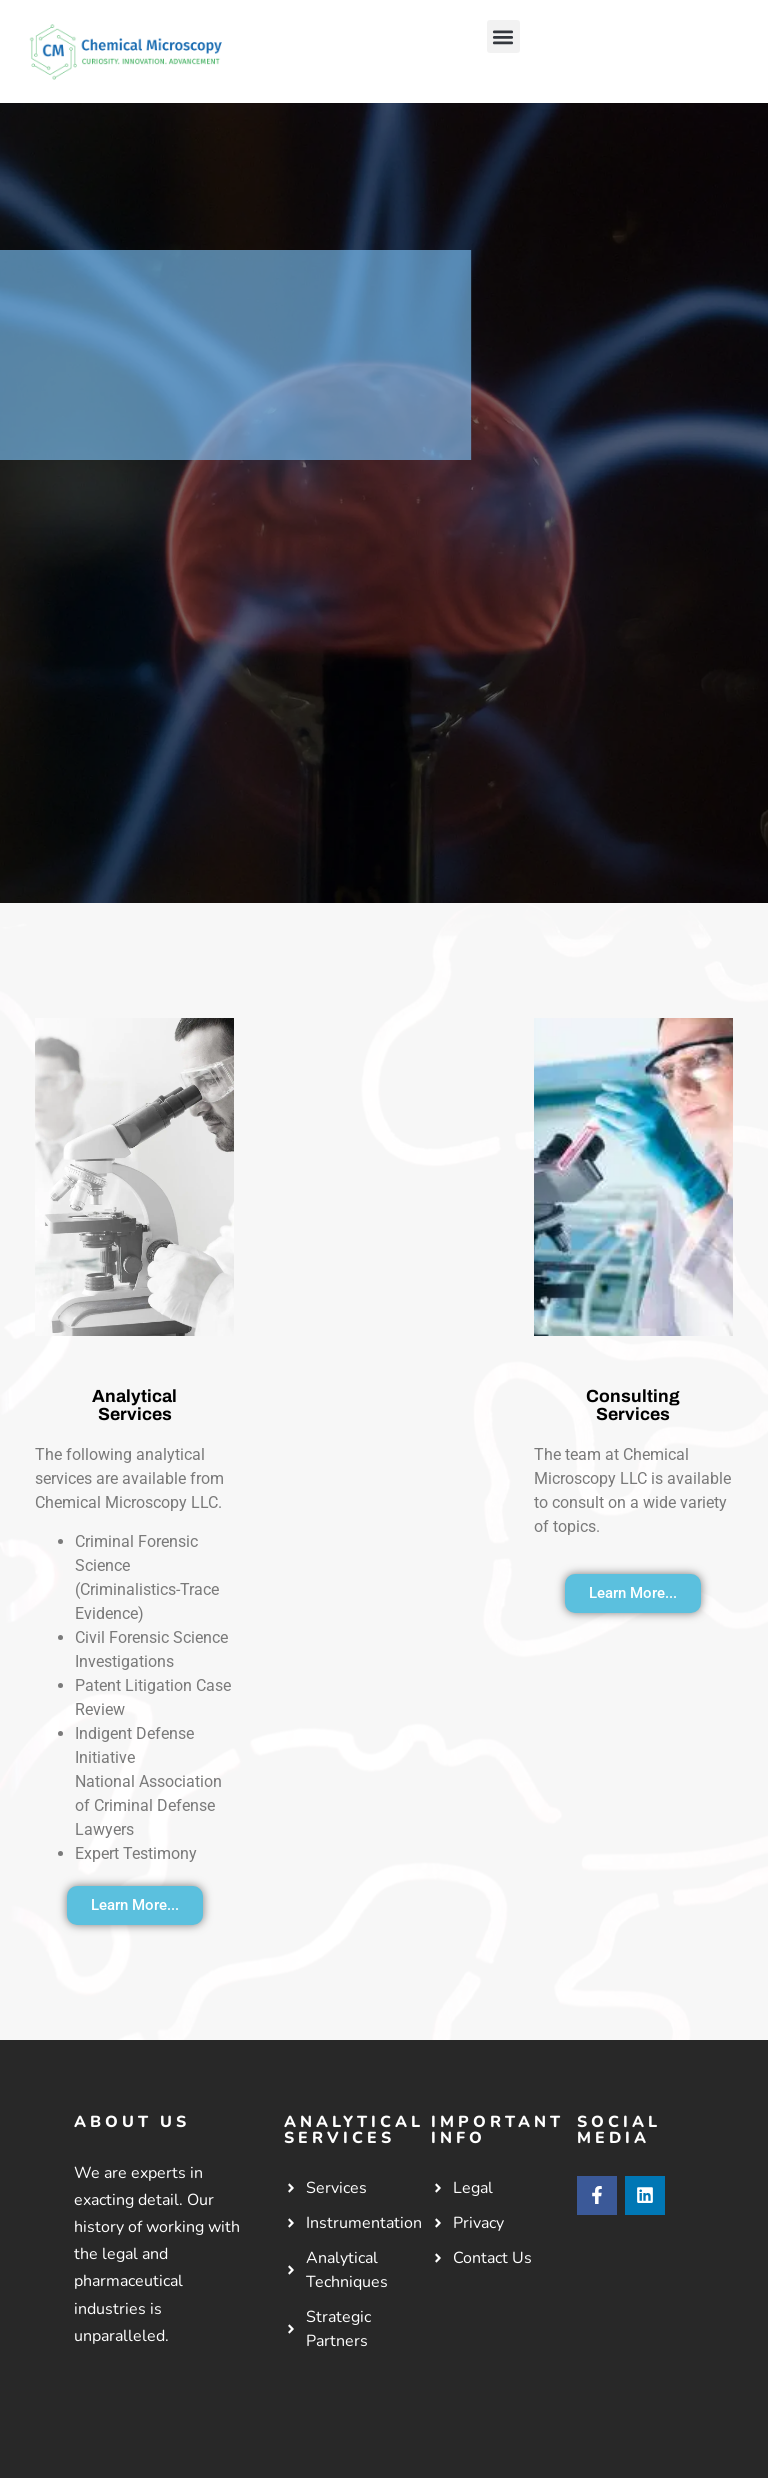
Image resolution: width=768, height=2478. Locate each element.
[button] (503, 36)
